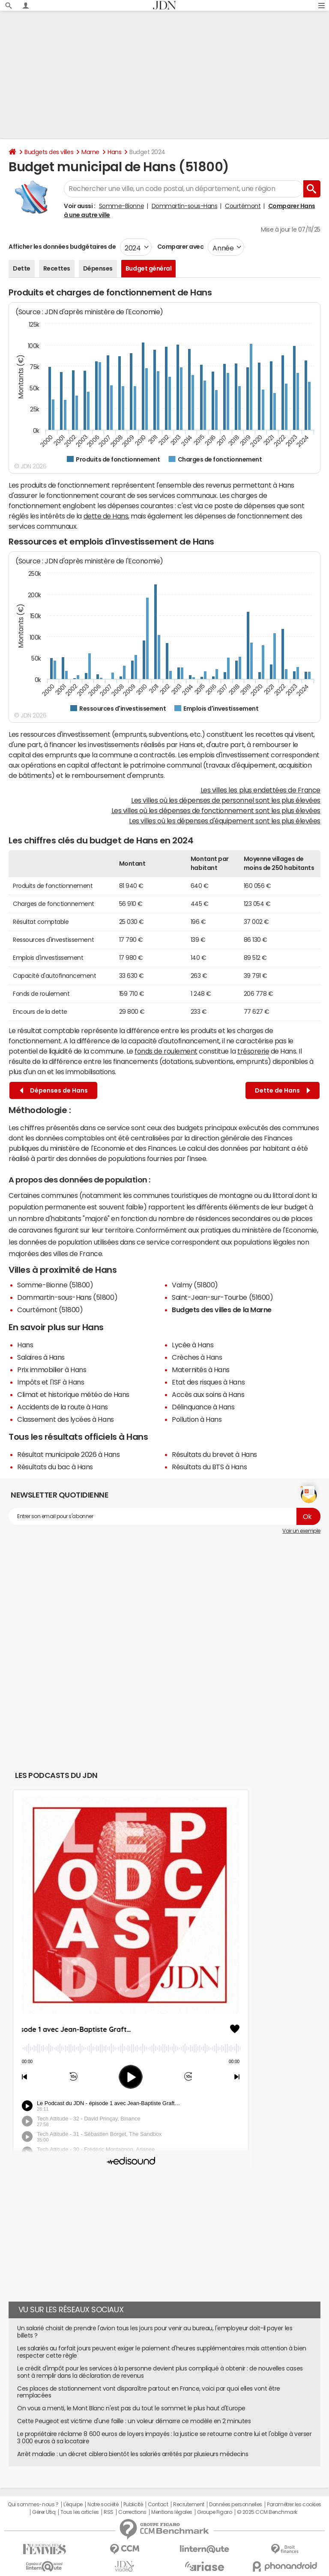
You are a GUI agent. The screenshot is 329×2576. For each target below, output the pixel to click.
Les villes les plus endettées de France (260, 789)
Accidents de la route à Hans (62, 1406)
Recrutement (188, 2504)
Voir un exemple (301, 1531)
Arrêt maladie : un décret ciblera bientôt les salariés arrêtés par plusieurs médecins (132, 2454)
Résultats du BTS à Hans (209, 1466)
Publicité (133, 2504)
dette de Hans (106, 515)
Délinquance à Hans (203, 1406)
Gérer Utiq (43, 2512)
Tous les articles (79, 2512)
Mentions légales (171, 2512)
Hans (114, 152)
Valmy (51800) (195, 1284)
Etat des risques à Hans (208, 1382)
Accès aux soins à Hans (208, 1394)
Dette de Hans (282, 1090)
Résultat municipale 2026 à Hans (68, 1454)
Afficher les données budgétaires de (62, 247)
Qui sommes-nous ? (33, 2504)
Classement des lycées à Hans (65, 1419)
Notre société (102, 2504)
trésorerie (253, 1051)
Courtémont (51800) (50, 1309)
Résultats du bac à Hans (55, 1466)
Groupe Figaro (214, 2512)
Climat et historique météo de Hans (73, 1394)
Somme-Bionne (121, 206)
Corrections (132, 2512)
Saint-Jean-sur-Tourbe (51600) (222, 1297)
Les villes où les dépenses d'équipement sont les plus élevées (224, 820)
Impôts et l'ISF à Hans (50, 1382)
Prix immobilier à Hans (51, 1369)
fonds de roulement (166, 1051)
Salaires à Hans (41, 1357)
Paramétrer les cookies (294, 2504)
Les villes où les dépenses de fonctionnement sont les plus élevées (215, 810)
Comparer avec (179, 247)
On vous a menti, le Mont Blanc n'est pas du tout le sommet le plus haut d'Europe (131, 2408)
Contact (158, 2504)
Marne (90, 152)
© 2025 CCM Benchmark (267, 2512)
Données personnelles (235, 2504)
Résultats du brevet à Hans (214, 1454)
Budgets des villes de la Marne (222, 1309)
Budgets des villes (48, 152)
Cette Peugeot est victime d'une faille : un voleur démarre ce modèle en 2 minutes (134, 2421)
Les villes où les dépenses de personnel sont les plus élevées (225, 800)
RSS (109, 2512)
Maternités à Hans (201, 1369)
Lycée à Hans (192, 1344)
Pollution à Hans (196, 1419)
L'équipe (73, 2504)
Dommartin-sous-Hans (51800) (67, 1297)
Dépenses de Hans (54, 1090)
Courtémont (242, 206)
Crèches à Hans (197, 1357)
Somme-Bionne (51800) (55, 1284)
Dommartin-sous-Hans (185, 206)
